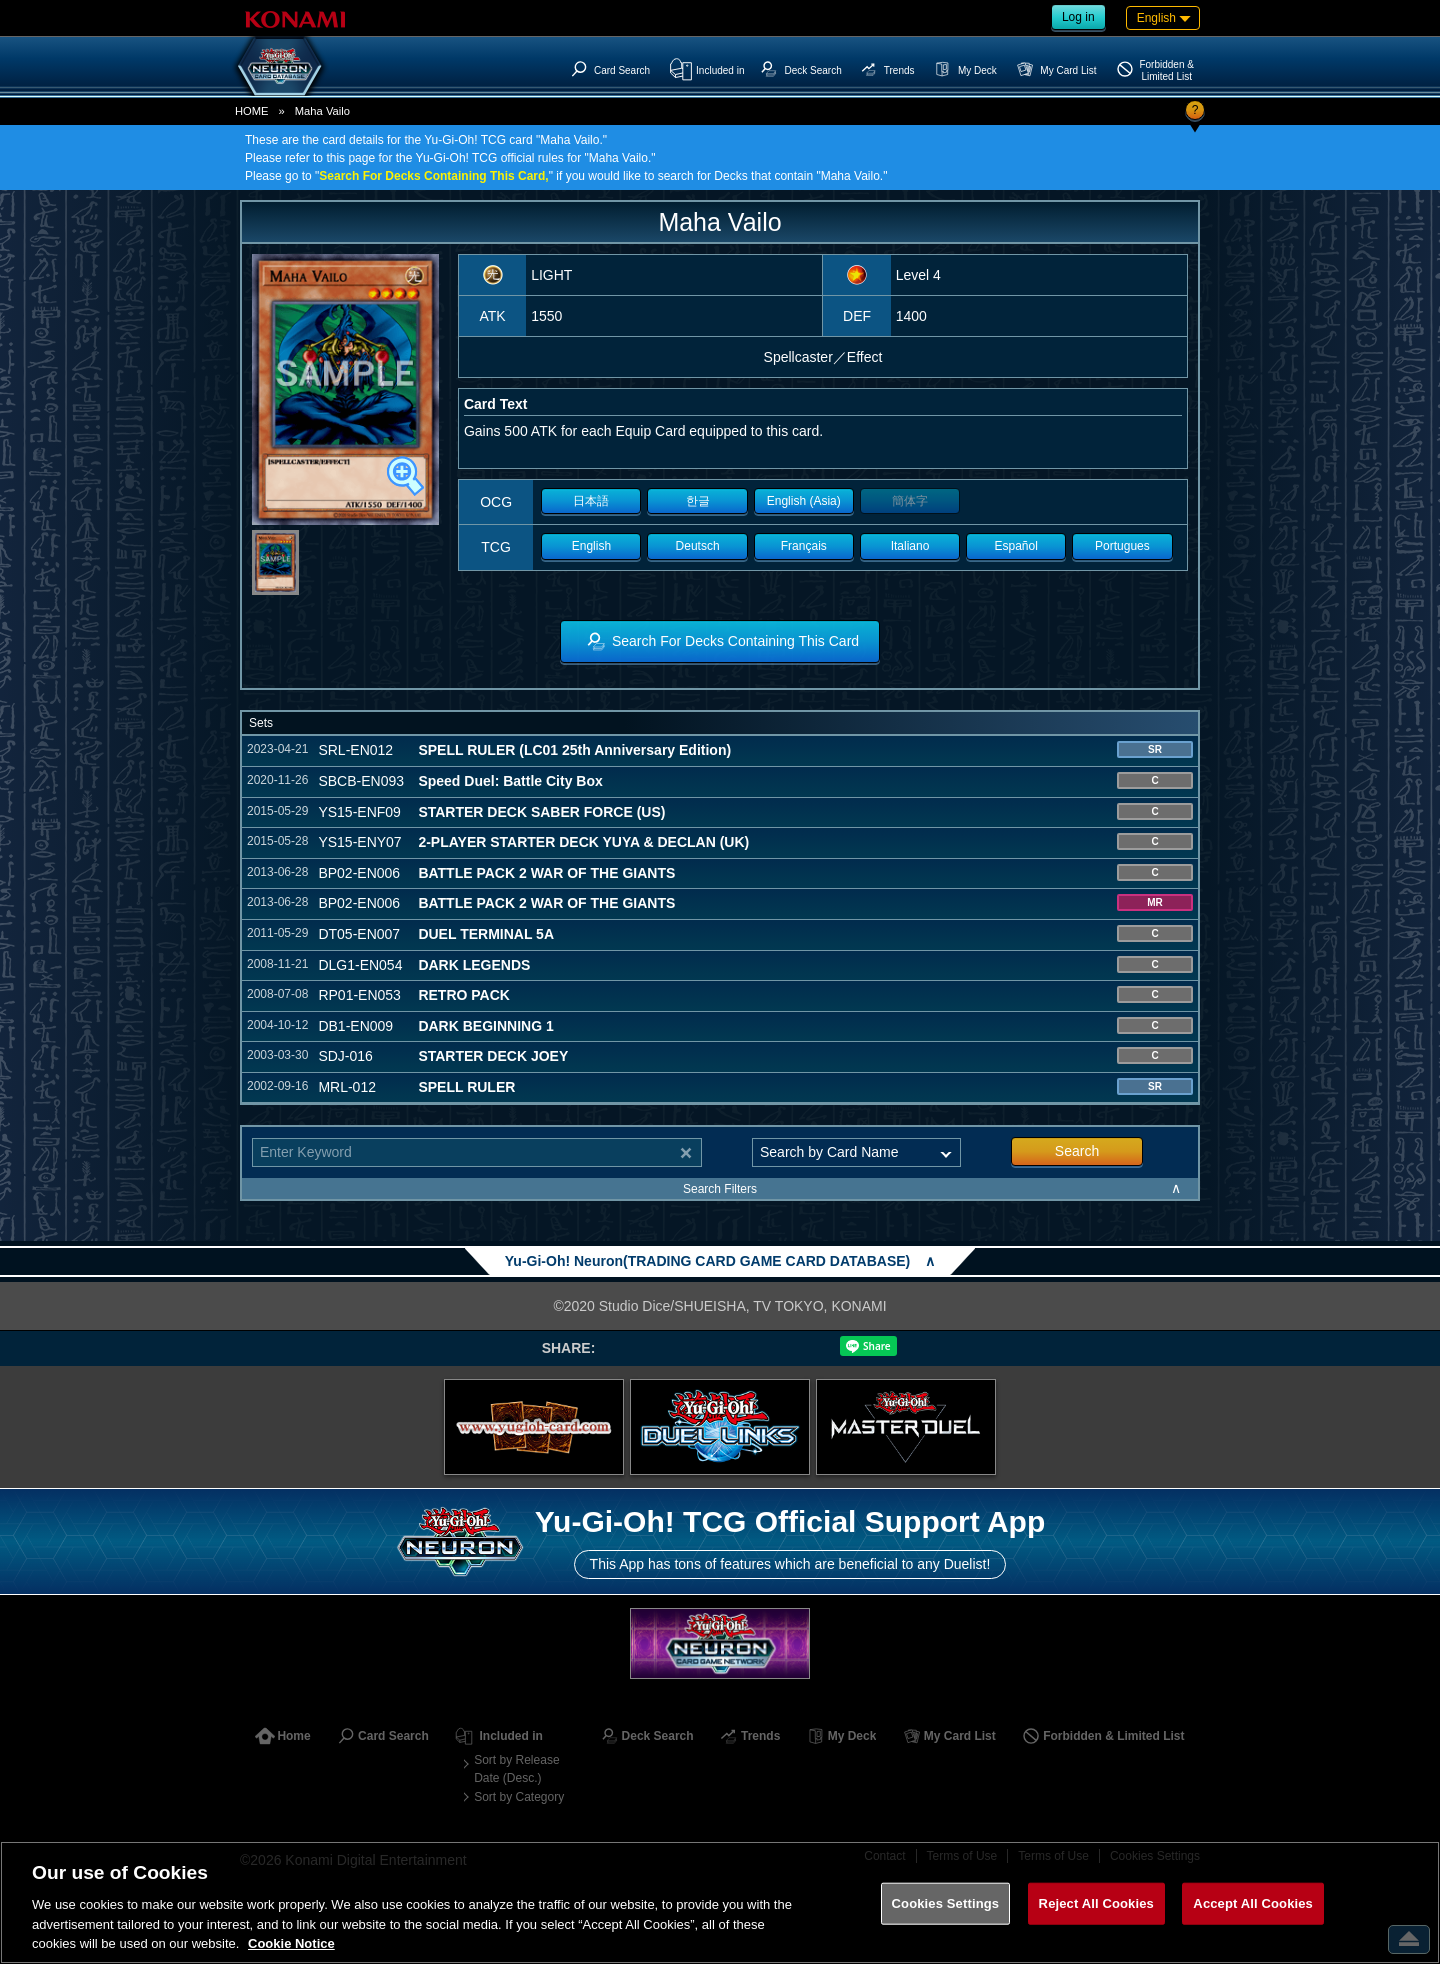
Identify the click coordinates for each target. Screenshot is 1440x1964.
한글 (698, 501)
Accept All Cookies (1253, 1903)
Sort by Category (519, 1797)
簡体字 (910, 501)
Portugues (1122, 546)
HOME (252, 111)
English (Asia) (804, 501)
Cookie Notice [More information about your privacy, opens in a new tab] (291, 1943)
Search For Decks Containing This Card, (433, 176)
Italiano (910, 546)
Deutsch (698, 546)
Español (1016, 546)
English (591, 546)
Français (804, 546)
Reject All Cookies (1096, 1903)
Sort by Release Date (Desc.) (516, 1769)
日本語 (591, 501)
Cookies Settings (946, 1903)
